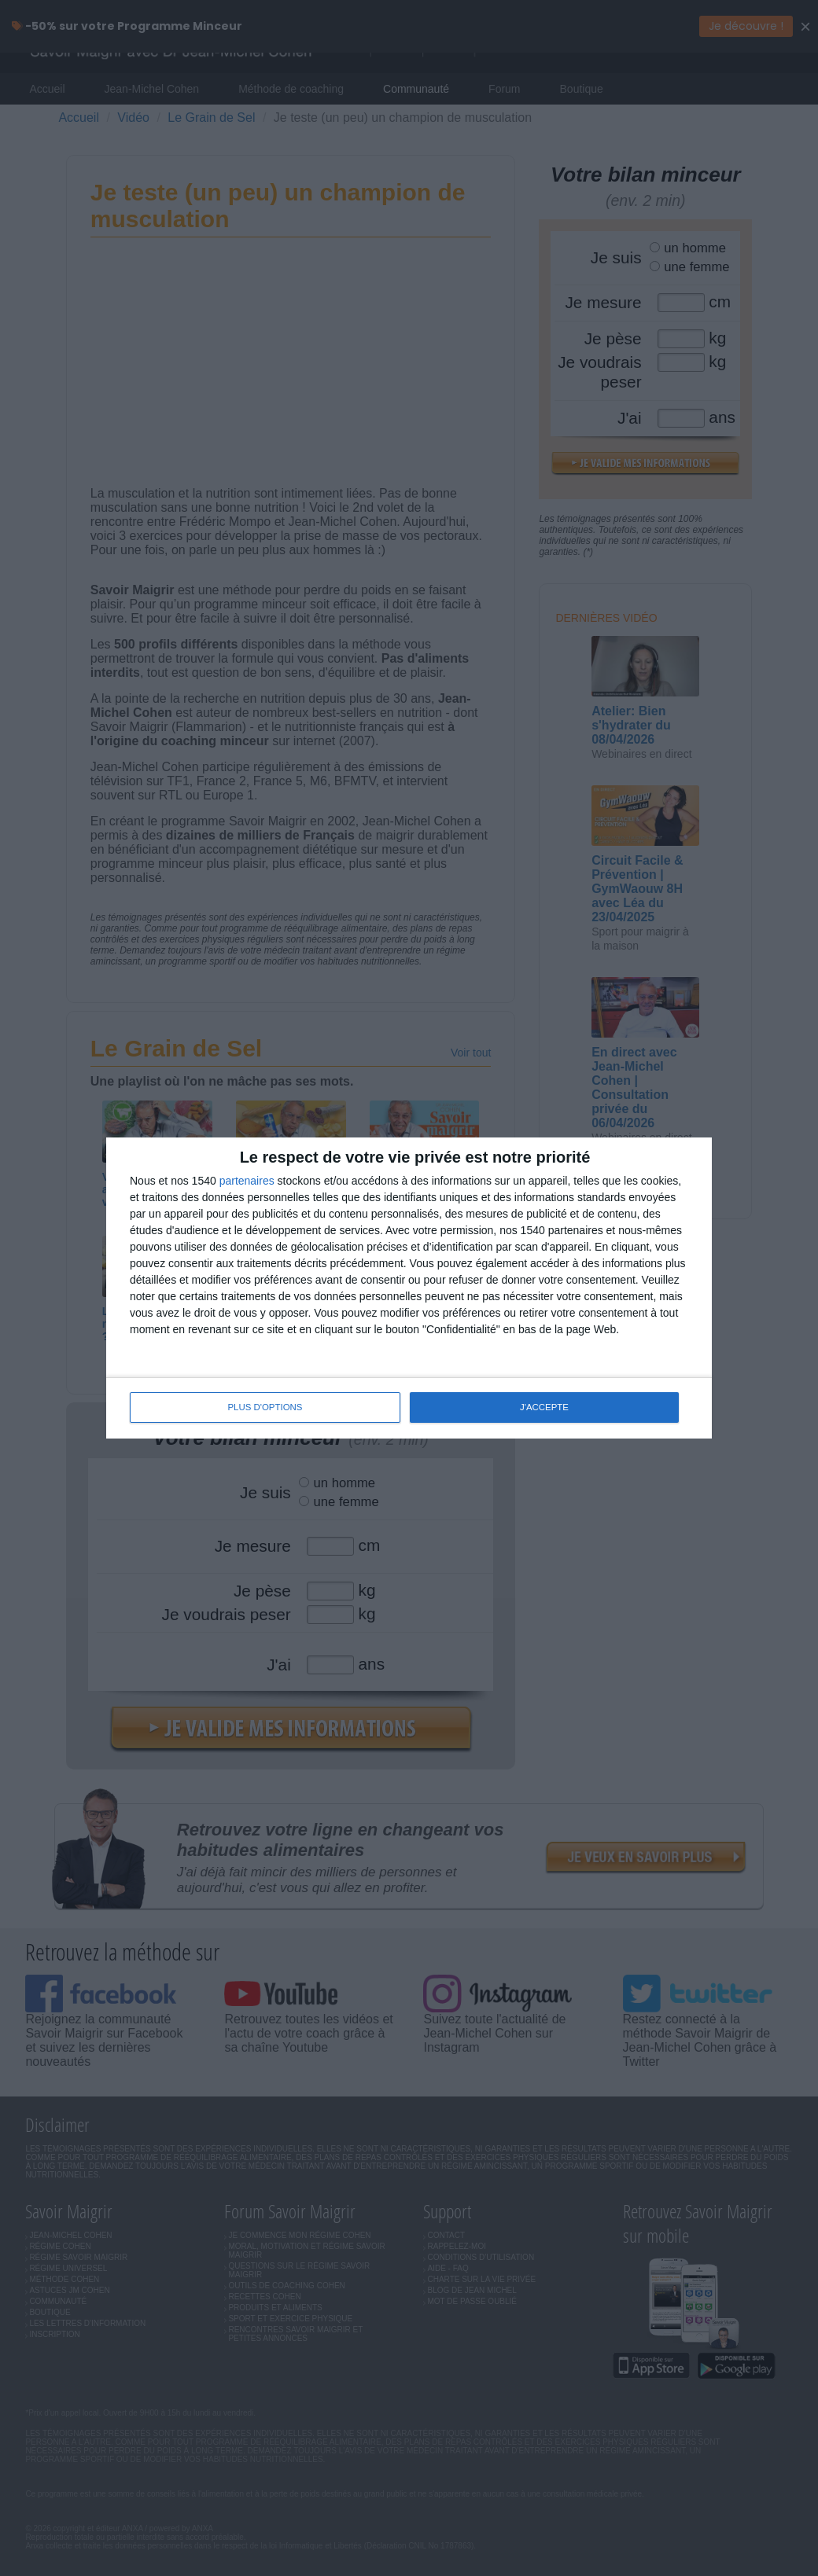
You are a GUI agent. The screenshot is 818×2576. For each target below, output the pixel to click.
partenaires (247, 1181)
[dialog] (409, 1288)
